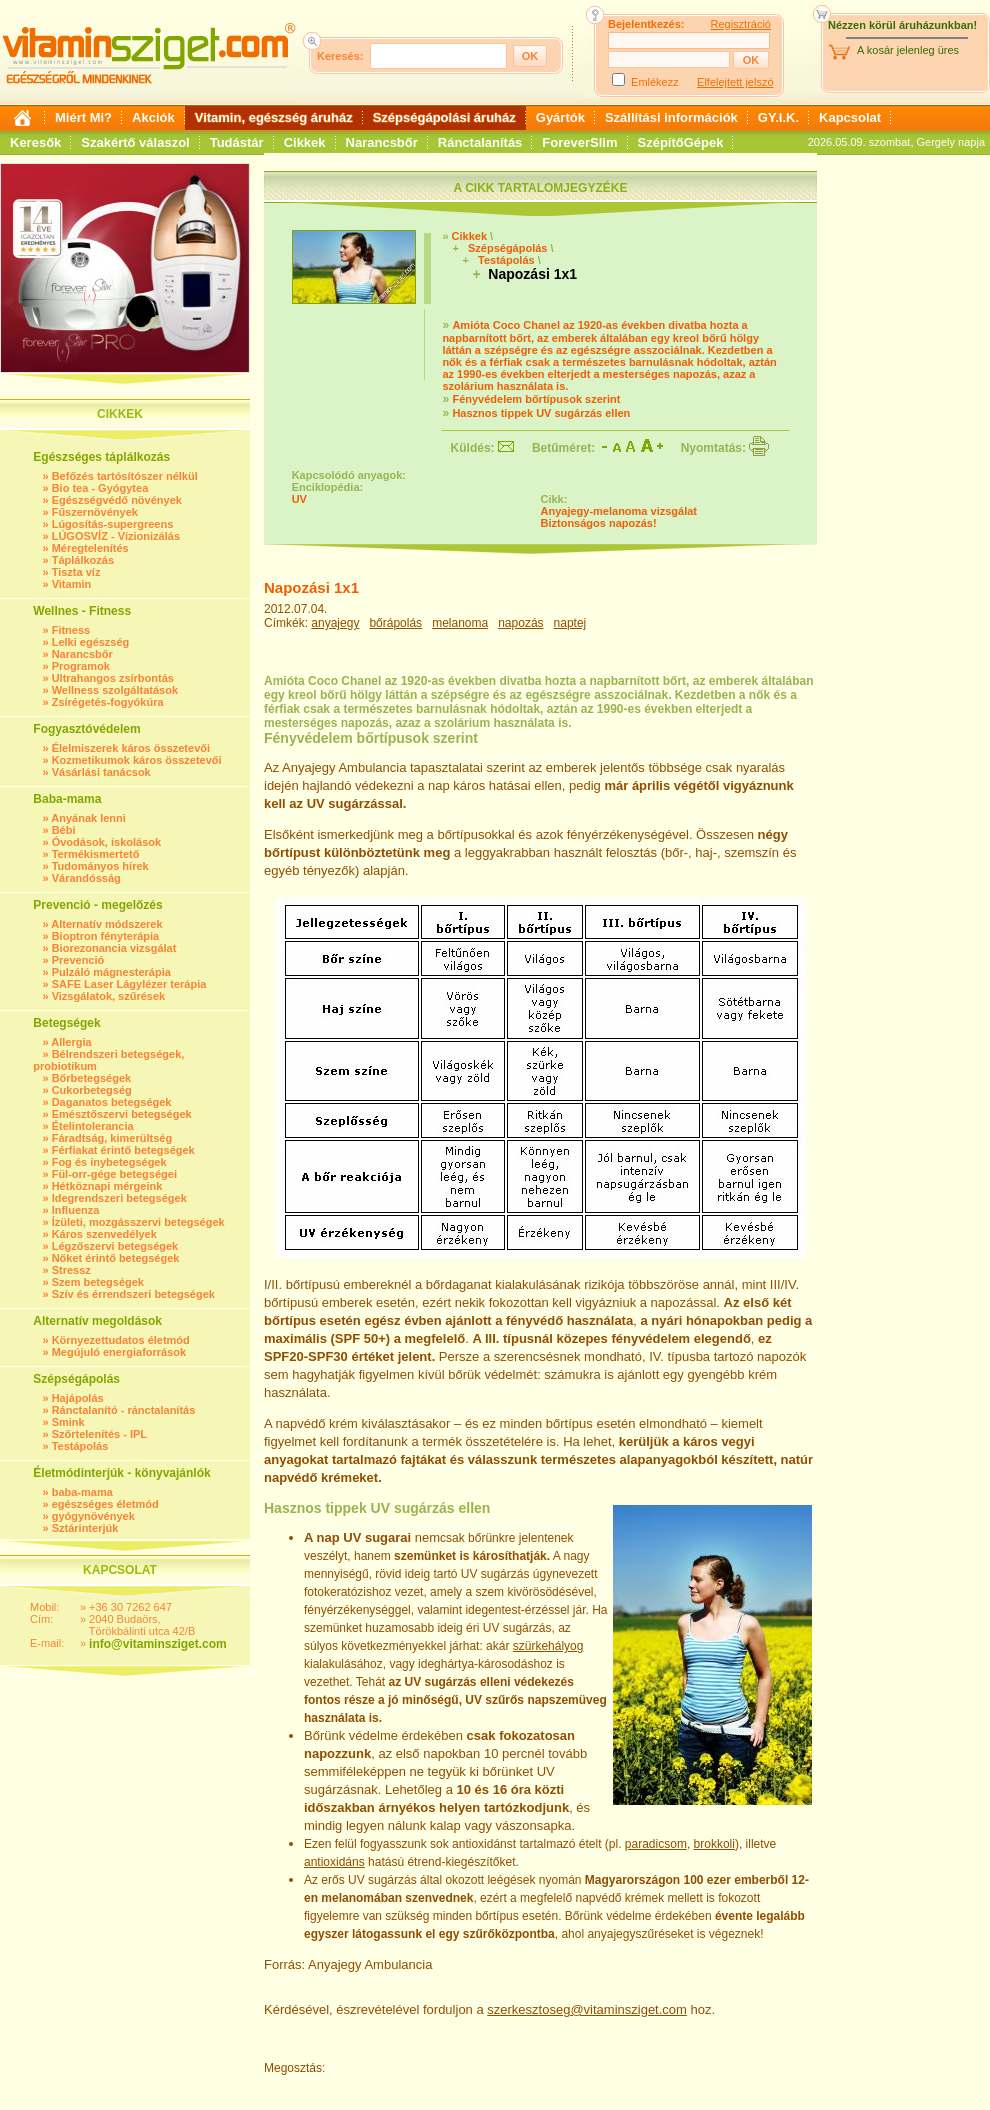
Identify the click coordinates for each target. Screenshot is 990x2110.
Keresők (35, 142)
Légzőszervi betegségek (115, 1246)
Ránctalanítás (480, 142)
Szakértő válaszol (135, 142)
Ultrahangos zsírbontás (113, 678)
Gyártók (560, 117)
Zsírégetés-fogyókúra (108, 702)
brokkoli (714, 1844)
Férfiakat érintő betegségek (123, 1150)
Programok (81, 666)
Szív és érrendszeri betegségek (133, 1294)
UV (299, 499)
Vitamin (72, 584)
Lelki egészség (91, 642)
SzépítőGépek (681, 142)
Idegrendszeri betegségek (119, 1198)
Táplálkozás (83, 560)
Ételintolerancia (93, 1126)
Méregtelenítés (90, 548)
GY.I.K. (778, 117)
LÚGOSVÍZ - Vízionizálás (116, 536)
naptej (570, 623)
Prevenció (78, 960)
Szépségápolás (508, 248)
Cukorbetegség (92, 1090)
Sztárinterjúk (85, 1528)
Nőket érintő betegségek (116, 1258)
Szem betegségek (98, 1282)
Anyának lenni (88, 818)
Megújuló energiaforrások (119, 1352)
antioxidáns (334, 1862)
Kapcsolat (850, 117)
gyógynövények (93, 1516)
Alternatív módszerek (106, 924)
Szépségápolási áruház (444, 117)
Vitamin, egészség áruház (274, 117)
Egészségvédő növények (117, 500)
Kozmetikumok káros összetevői (137, 760)
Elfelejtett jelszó (735, 82)
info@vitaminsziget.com (158, 1644)
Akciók (153, 117)
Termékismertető (96, 854)
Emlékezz (655, 82)
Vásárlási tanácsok (101, 772)
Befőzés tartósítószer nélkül (125, 476)
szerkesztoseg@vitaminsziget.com (587, 2009)
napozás (520, 623)
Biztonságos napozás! (599, 523)
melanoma (460, 623)
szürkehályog (548, 1646)
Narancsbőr (382, 142)
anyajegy (335, 623)
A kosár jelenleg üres (908, 50)
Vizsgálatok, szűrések (109, 996)
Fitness (71, 630)
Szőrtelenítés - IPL (99, 1434)
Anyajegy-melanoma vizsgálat (619, 511)
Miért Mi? (83, 117)
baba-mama (82, 1492)
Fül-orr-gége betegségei (114, 1174)
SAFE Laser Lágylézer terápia (129, 984)
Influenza (76, 1210)
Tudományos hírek (100, 866)
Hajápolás (78, 1398)
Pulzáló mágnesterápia (111, 972)
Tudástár (237, 142)
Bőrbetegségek (91, 1078)
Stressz (71, 1270)
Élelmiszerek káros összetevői (131, 748)
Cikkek (305, 142)
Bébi (64, 830)
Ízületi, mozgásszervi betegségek (138, 1222)
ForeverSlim (579, 142)
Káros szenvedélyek (104, 1234)
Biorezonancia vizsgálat (114, 948)
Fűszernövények (95, 512)
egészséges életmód (105, 1504)
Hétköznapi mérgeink (107, 1186)
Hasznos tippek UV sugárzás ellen (541, 413)
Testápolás (80, 1446)
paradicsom (656, 1844)
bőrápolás (395, 623)
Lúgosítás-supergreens (113, 524)
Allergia (71, 1042)
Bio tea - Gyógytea (100, 488)
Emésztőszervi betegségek (122, 1114)
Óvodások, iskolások (106, 842)
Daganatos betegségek (112, 1102)
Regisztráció (740, 24)
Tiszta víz (76, 572)
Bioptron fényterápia (106, 936)
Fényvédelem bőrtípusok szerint (536, 399)
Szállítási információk (671, 117)
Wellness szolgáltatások (115, 690)
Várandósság (86, 878)
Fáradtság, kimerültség (112, 1138)
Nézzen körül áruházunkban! (902, 25)
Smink (68, 1422)
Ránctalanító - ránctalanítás (124, 1410)
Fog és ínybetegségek (109, 1162)
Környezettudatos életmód (121, 1340)
